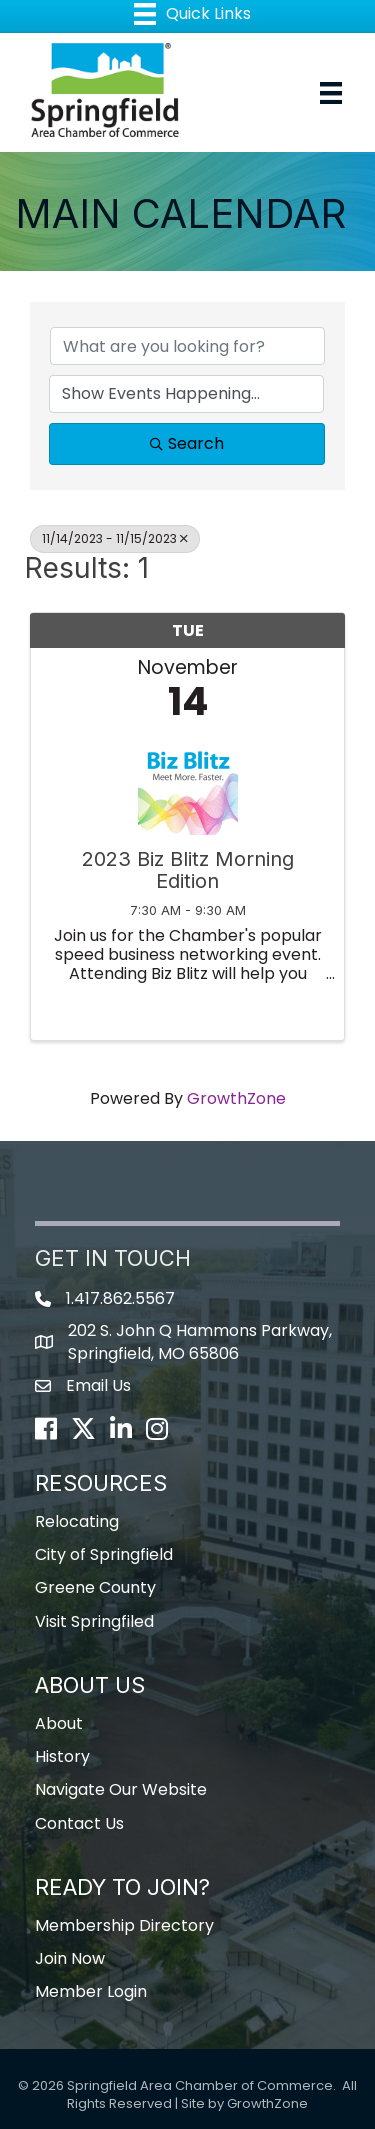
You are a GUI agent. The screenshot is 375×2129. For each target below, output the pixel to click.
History (62, 1756)
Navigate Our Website (121, 1789)
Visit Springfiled (94, 1621)
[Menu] (331, 93)
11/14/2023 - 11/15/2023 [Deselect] (115, 538)
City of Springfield (104, 1554)
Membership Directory (124, 1925)
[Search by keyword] (187, 346)
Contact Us (79, 1823)
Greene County (95, 1587)
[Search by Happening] (186, 394)
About (59, 1723)
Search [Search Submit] (187, 443)
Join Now (70, 1958)
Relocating (77, 1521)
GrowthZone (236, 1098)
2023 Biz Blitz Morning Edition (188, 870)
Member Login (91, 1991)
